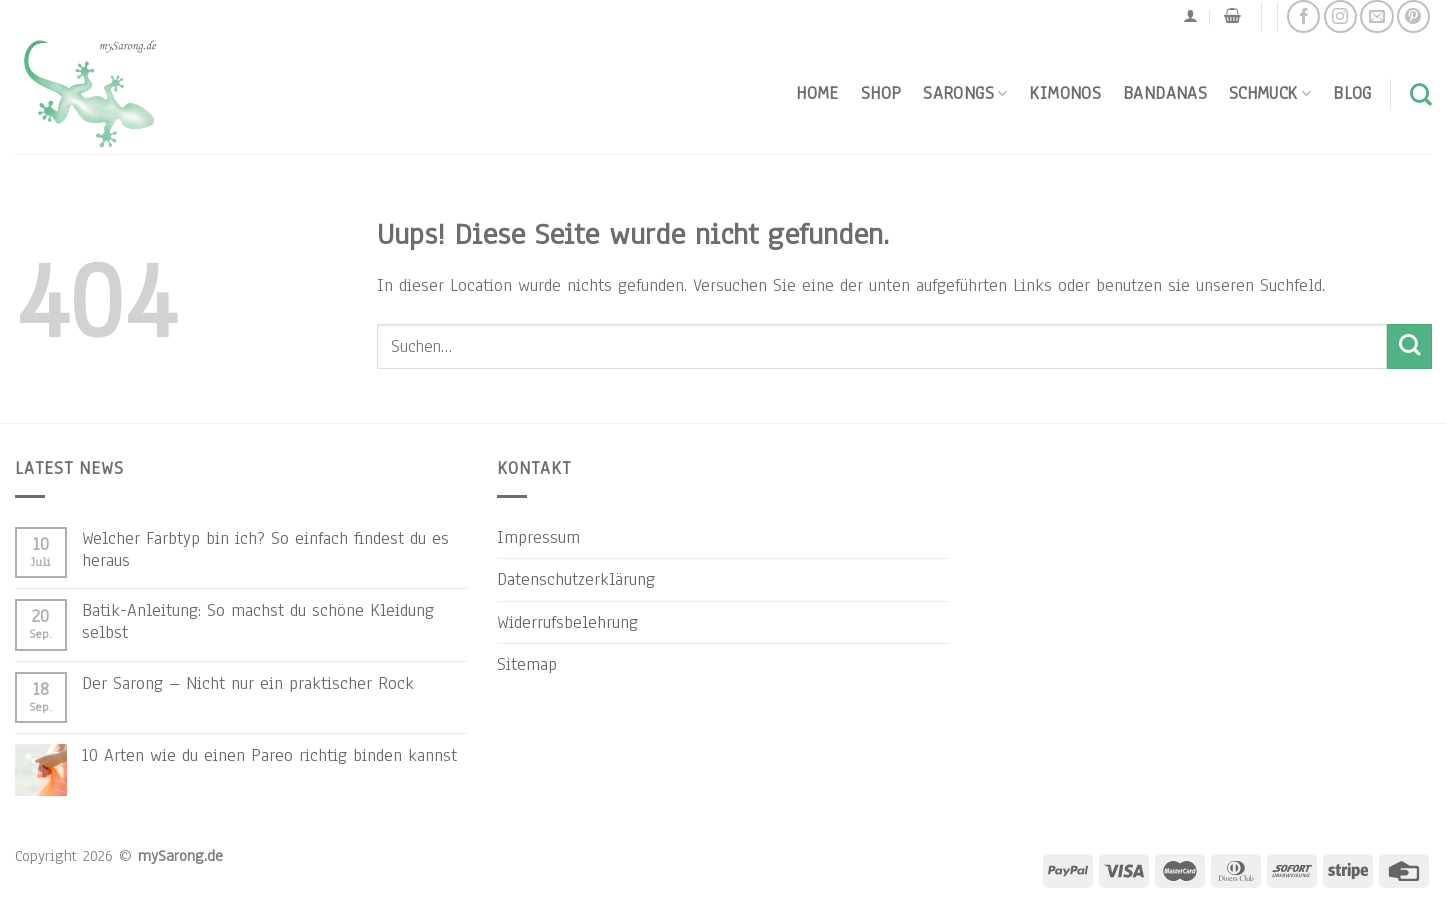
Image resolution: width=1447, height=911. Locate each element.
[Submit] (1409, 346)
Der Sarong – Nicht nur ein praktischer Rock (248, 683)
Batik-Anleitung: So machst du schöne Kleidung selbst (258, 621)
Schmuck (1270, 93)
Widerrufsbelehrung (567, 622)
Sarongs (965, 93)
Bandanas (1165, 93)
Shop (881, 93)
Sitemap (527, 664)
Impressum (538, 537)
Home (817, 93)
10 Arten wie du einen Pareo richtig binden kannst (269, 755)
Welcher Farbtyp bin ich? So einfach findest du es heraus (265, 549)
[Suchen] (1421, 94)
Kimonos (1065, 93)
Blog (1352, 93)
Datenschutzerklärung (576, 579)
